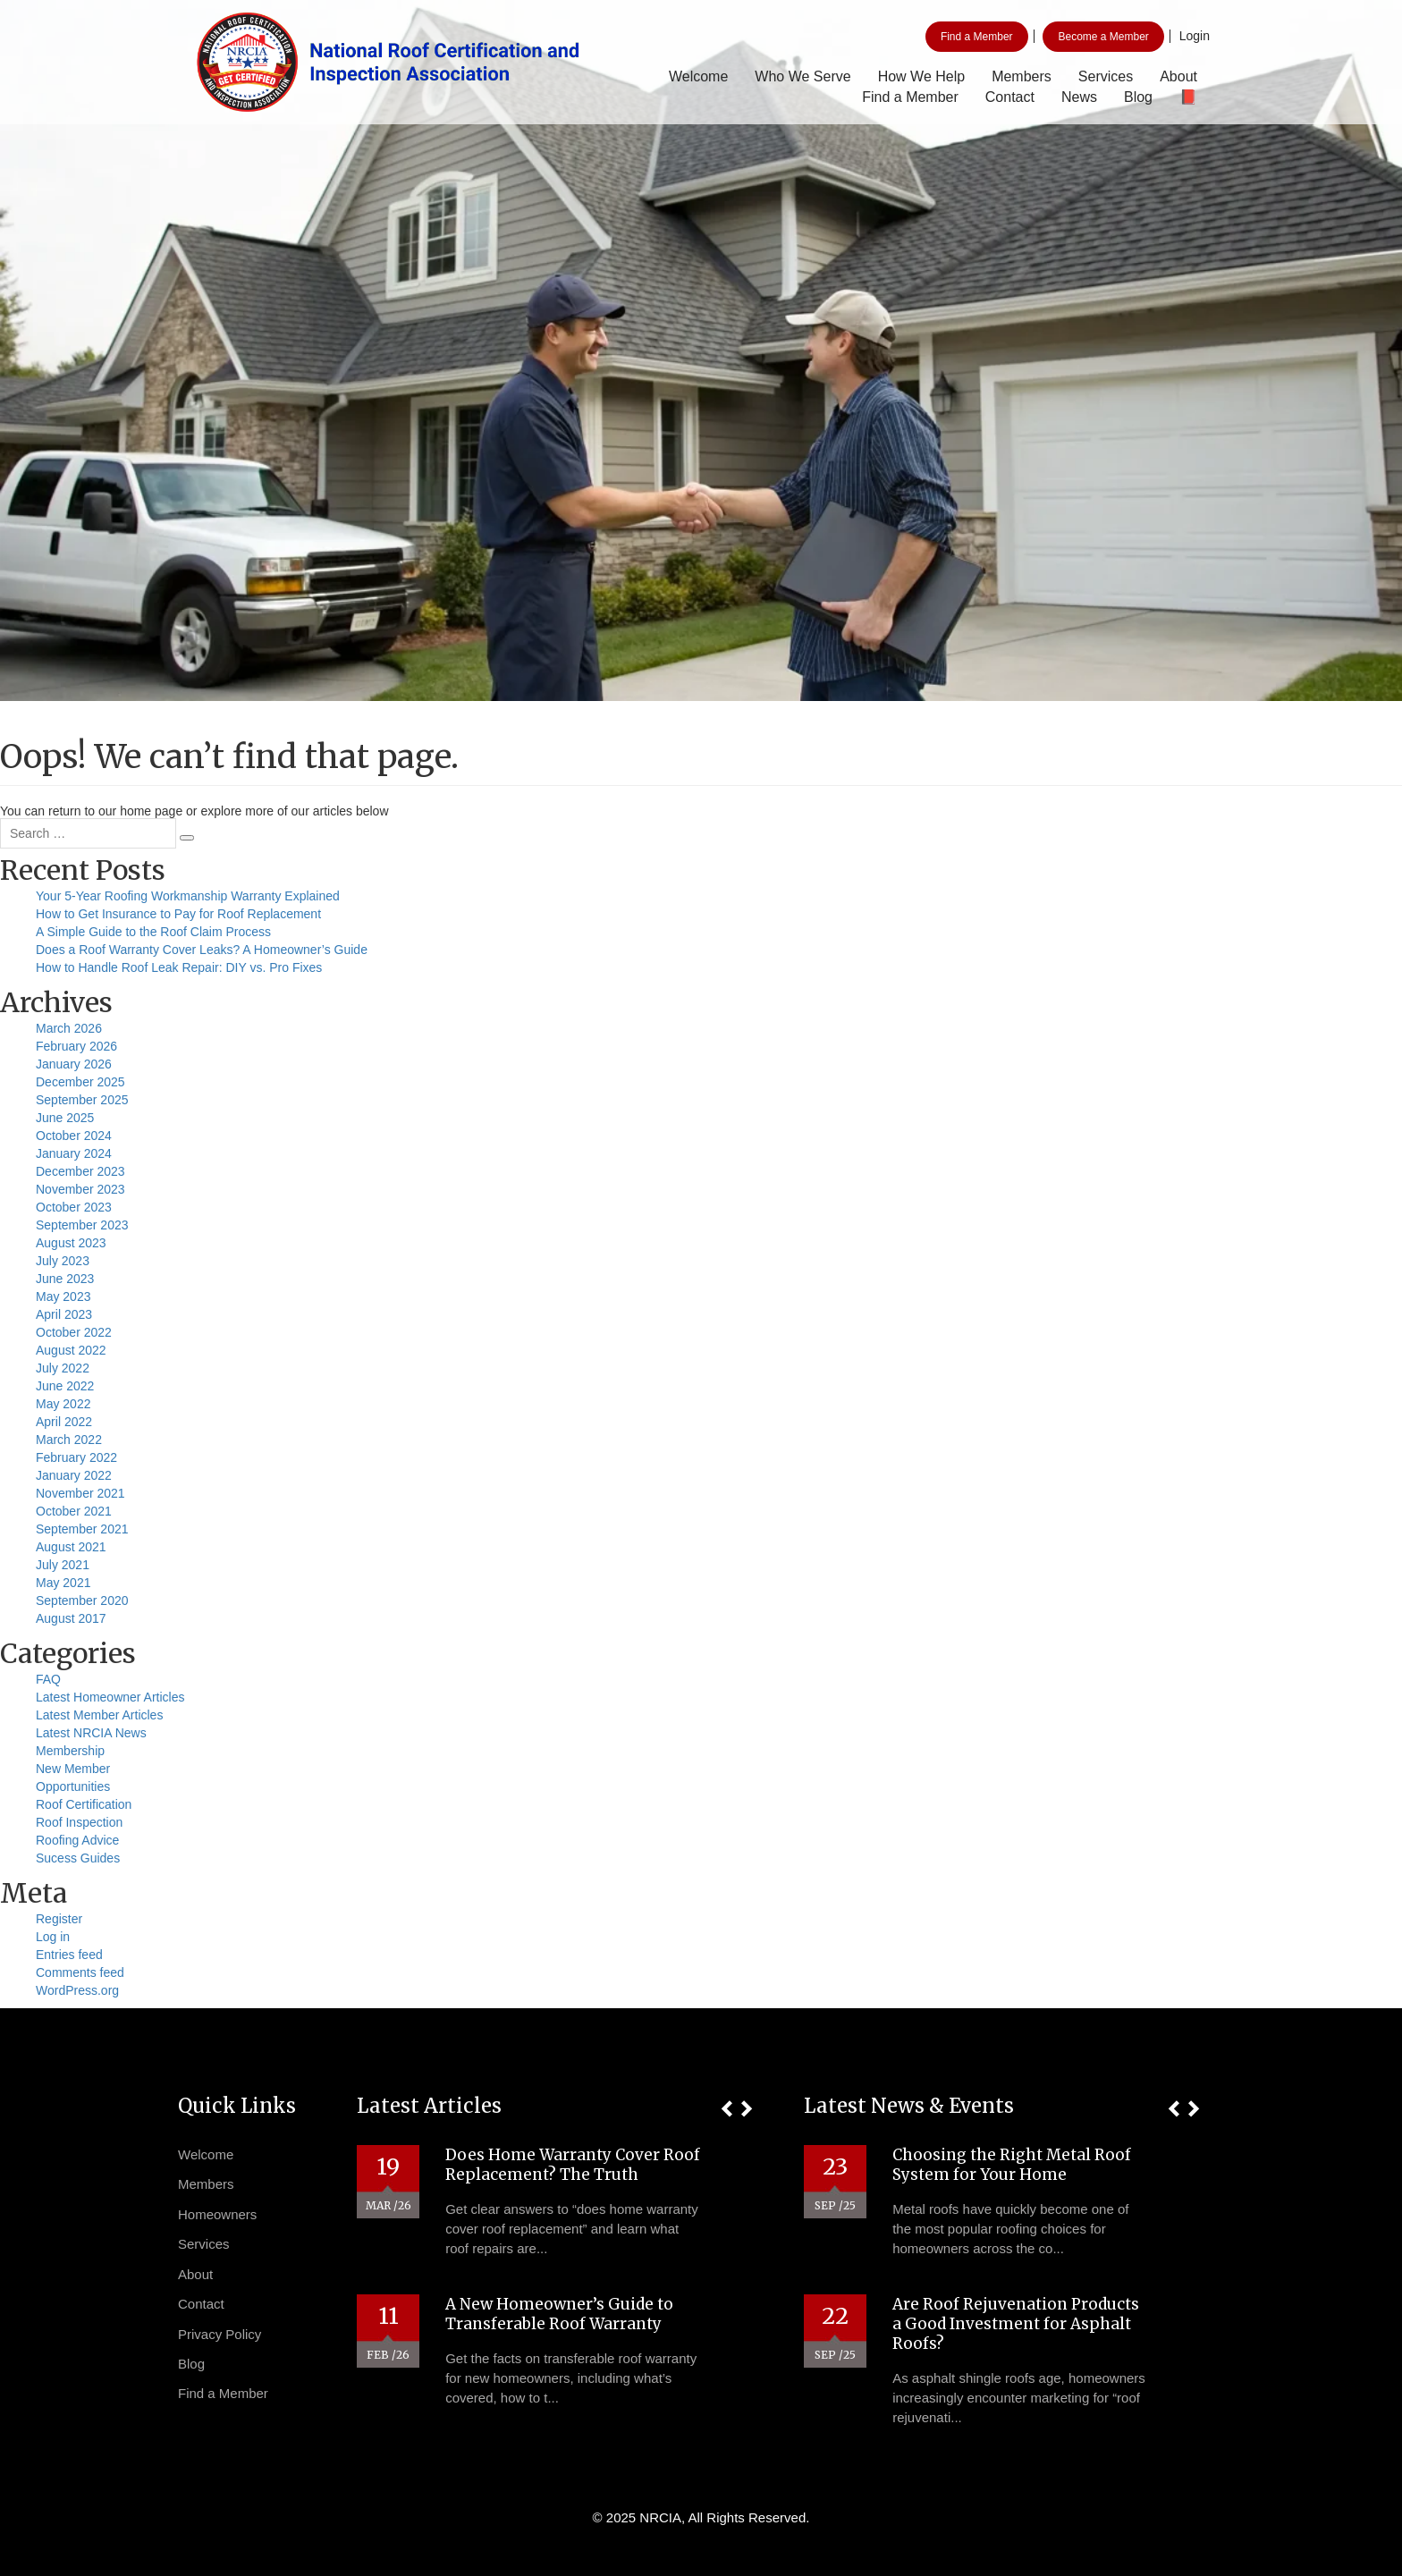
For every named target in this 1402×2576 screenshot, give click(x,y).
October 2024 (74, 1135)
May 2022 (63, 1404)
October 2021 (74, 1511)
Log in (53, 1937)
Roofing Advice (77, 1840)
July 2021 (62, 1565)
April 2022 (64, 1422)
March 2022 (69, 1439)
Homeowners (217, 2214)
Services (1105, 76)
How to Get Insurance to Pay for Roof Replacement (178, 914)
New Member (73, 1768)
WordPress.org (77, 1990)
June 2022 (65, 1386)
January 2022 (74, 1475)
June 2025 (65, 1118)
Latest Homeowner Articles (110, 1697)
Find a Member (977, 36)
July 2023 (62, 1261)
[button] (726, 2108)
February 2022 (76, 1457)
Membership (70, 1751)
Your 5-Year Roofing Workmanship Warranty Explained (188, 896)
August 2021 (71, 1547)
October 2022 (74, 1332)
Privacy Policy (219, 2334)
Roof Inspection (79, 1822)
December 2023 (80, 1171)
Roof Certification (83, 1804)
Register (59, 1919)
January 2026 (74, 1064)
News (1079, 97)
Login (1194, 36)
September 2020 (82, 1600)
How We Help (922, 76)
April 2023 (64, 1314)
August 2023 (71, 1243)
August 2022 (71, 1350)
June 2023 (65, 1278)
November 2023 (80, 1189)
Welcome (698, 76)
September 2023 (82, 1225)
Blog (1138, 97)
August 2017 (71, 1618)
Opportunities (73, 1786)
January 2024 (74, 1153)
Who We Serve (802, 76)
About (1178, 76)
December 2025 (80, 1082)
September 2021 (82, 1529)
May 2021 (63, 1582)
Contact (1010, 97)
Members (1022, 76)
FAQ (48, 1679)
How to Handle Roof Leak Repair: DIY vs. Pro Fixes (179, 967)
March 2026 (69, 1028)
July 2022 (62, 1368)
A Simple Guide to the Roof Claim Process (153, 932)
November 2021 (80, 1493)
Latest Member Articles (99, 1715)
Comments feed (80, 1972)
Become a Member (1103, 36)
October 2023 (74, 1207)
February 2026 (76, 1046)
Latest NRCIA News (91, 1733)
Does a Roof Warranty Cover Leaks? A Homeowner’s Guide (201, 949)
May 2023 (63, 1296)
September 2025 (82, 1100)
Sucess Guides (78, 1858)
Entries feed (69, 1954)
